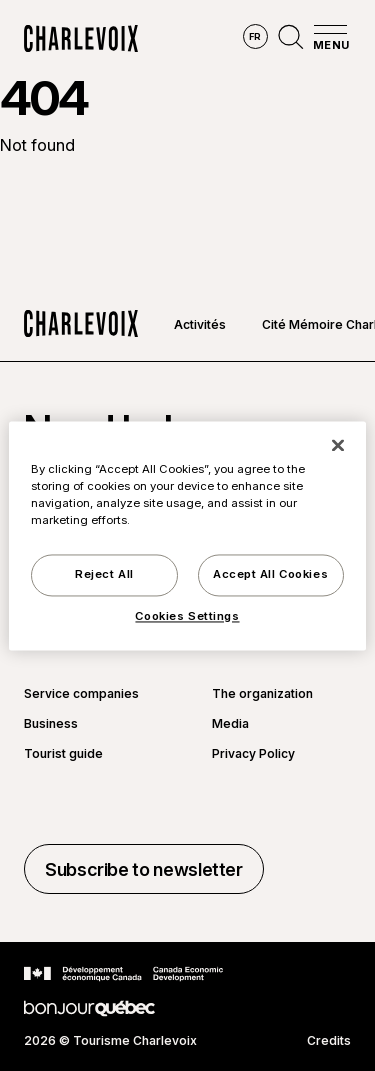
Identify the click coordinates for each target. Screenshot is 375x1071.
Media (230, 724)
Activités (200, 324)
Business (51, 724)
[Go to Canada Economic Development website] (123, 974)
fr (255, 36)
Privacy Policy (253, 754)
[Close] (338, 445)
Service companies (81, 694)
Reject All (104, 574)
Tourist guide (63, 754)
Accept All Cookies (270, 574)
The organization (262, 694)
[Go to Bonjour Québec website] (89, 1008)
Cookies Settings (187, 616)
